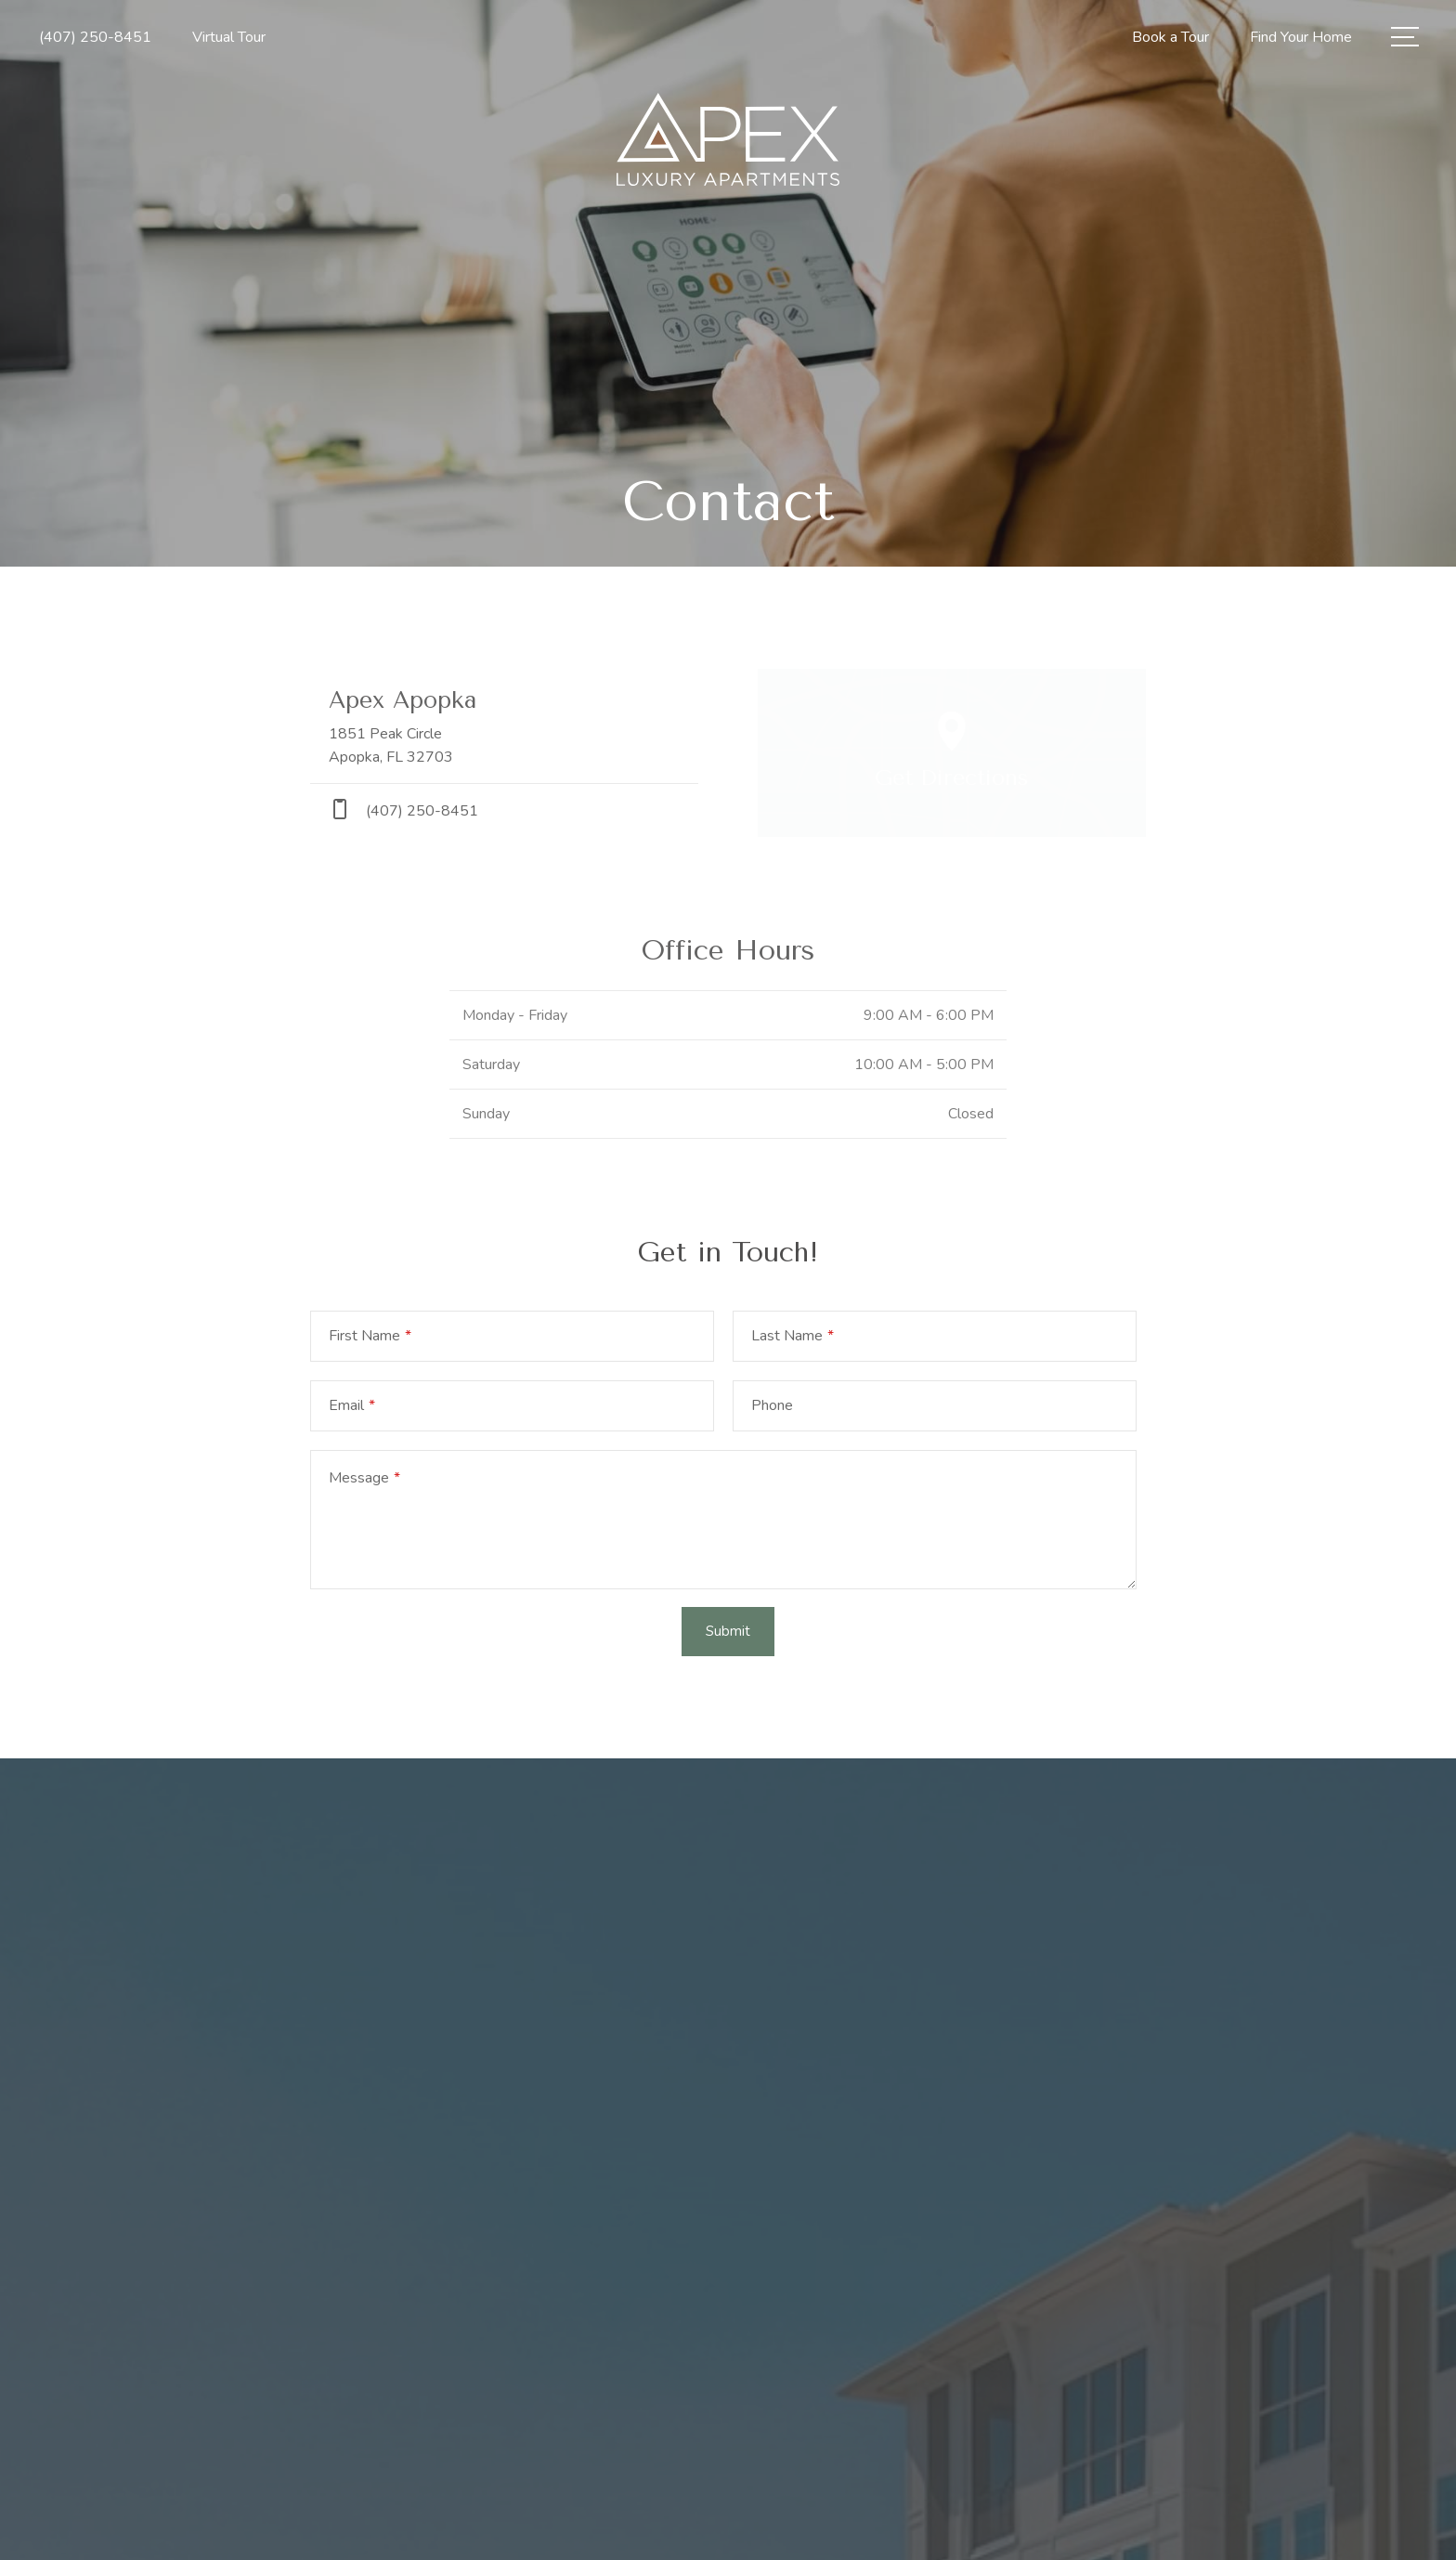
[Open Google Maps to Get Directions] (952, 753)
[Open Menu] (1405, 36)
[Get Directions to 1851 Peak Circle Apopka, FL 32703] (504, 726)
